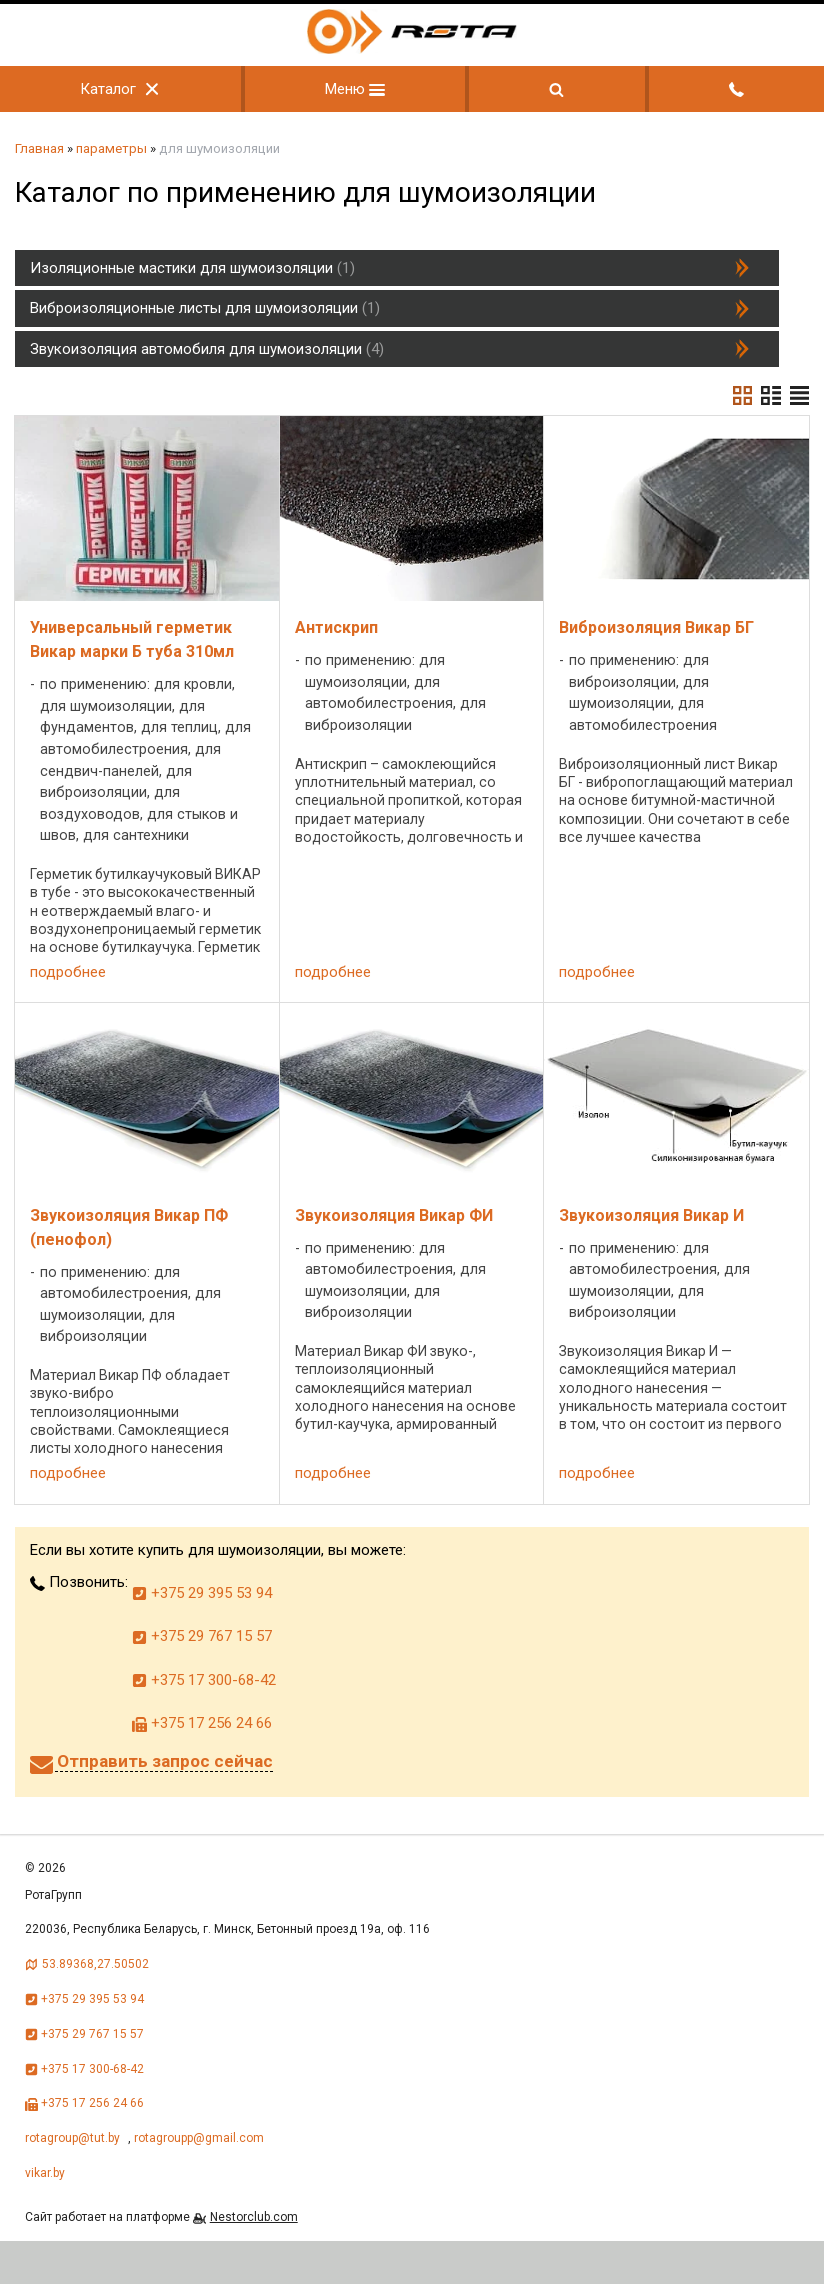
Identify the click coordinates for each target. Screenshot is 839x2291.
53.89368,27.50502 (95, 1964)
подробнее (68, 972)
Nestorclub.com (254, 2217)
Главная (39, 148)
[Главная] (412, 49)
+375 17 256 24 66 (202, 1723)
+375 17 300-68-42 (204, 1680)
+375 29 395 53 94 (202, 1593)
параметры (111, 148)
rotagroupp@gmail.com (199, 2138)
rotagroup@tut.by (72, 2138)
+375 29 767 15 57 (202, 1636)
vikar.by (45, 2173)
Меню (355, 89)
